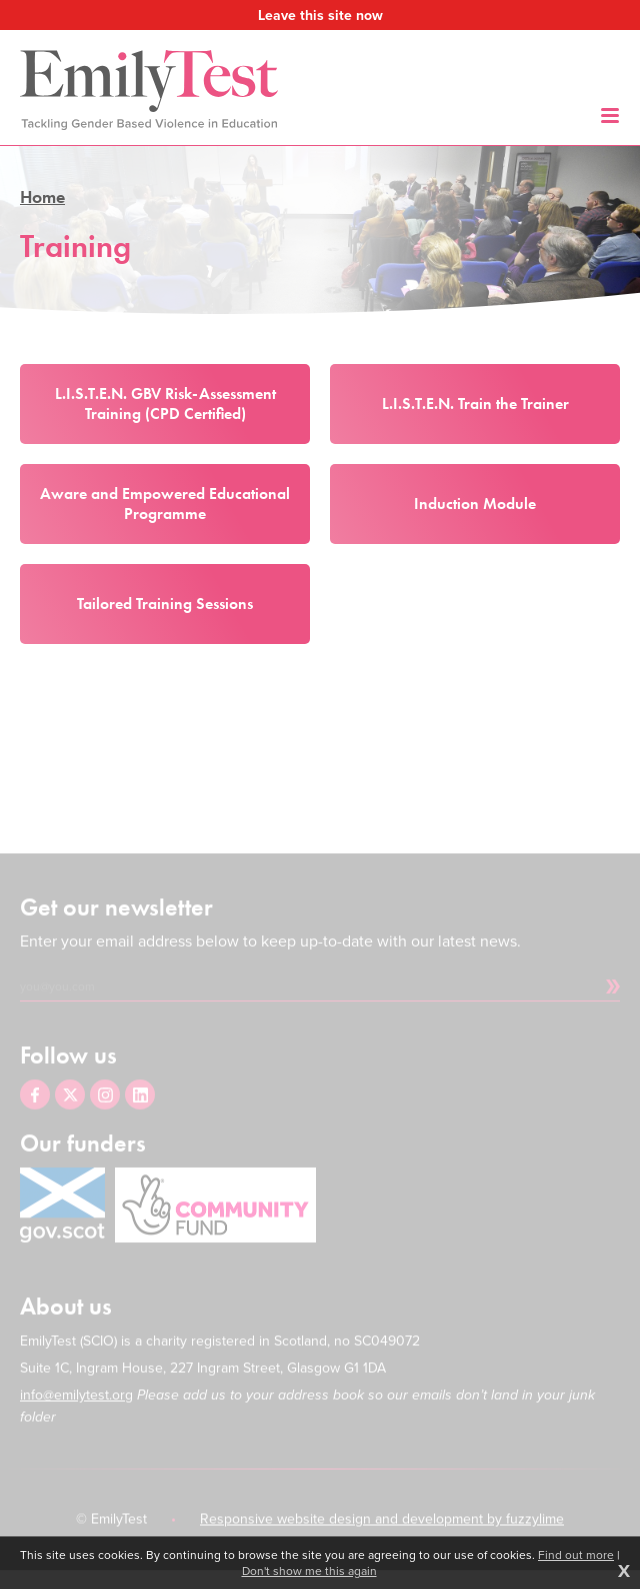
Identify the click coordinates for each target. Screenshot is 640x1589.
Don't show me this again (309, 1571)
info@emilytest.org (76, 1409)
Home (42, 197)
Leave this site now (320, 15)
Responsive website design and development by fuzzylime (382, 1533)
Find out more (576, 1555)
